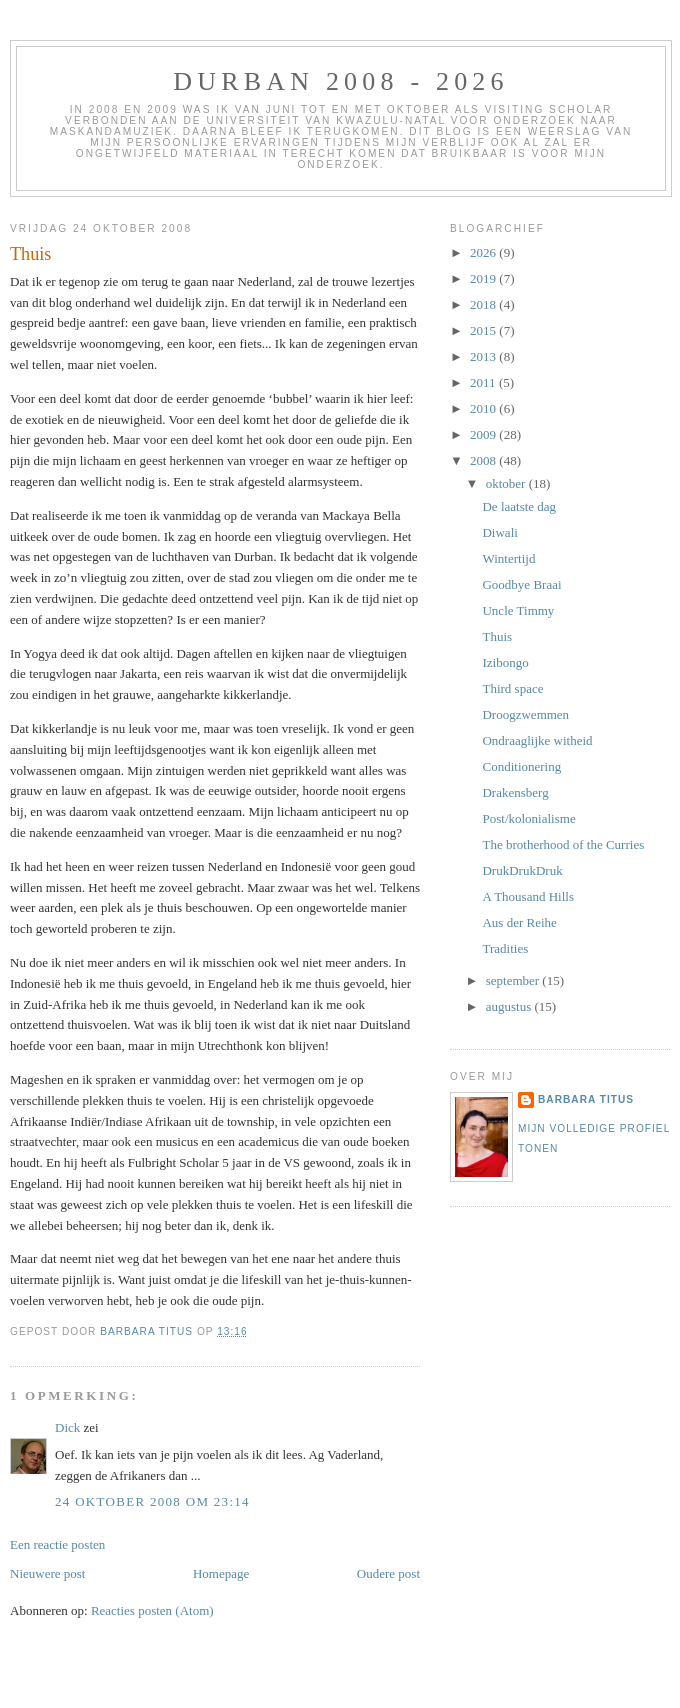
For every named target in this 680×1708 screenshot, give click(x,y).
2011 (484, 382)
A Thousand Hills (528, 896)
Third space (512, 688)
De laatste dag (519, 506)
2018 (484, 304)
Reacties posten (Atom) (152, 1610)
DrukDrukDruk (522, 870)
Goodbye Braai (521, 584)
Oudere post (388, 1573)
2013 (484, 356)
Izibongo (505, 662)
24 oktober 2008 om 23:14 (152, 1501)
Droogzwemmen (525, 714)
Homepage (221, 1573)
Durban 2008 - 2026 (341, 81)
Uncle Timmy (518, 610)
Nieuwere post (47, 1573)
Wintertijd (508, 558)
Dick (67, 1427)
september (514, 980)
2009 (484, 434)
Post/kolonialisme (528, 818)
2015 (484, 330)
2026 (484, 252)
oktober (507, 483)
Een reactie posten (57, 1544)
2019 (484, 278)
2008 (484, 460)
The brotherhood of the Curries (563, 844)
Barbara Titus (586, 1099)
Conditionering (521, 766)
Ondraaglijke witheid (537, 740)
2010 (484, 408)
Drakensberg (515, 792)
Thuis (497, 636)
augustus (510, 1006)
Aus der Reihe (519, 922)
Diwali (499, 532)
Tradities (505, 948)
